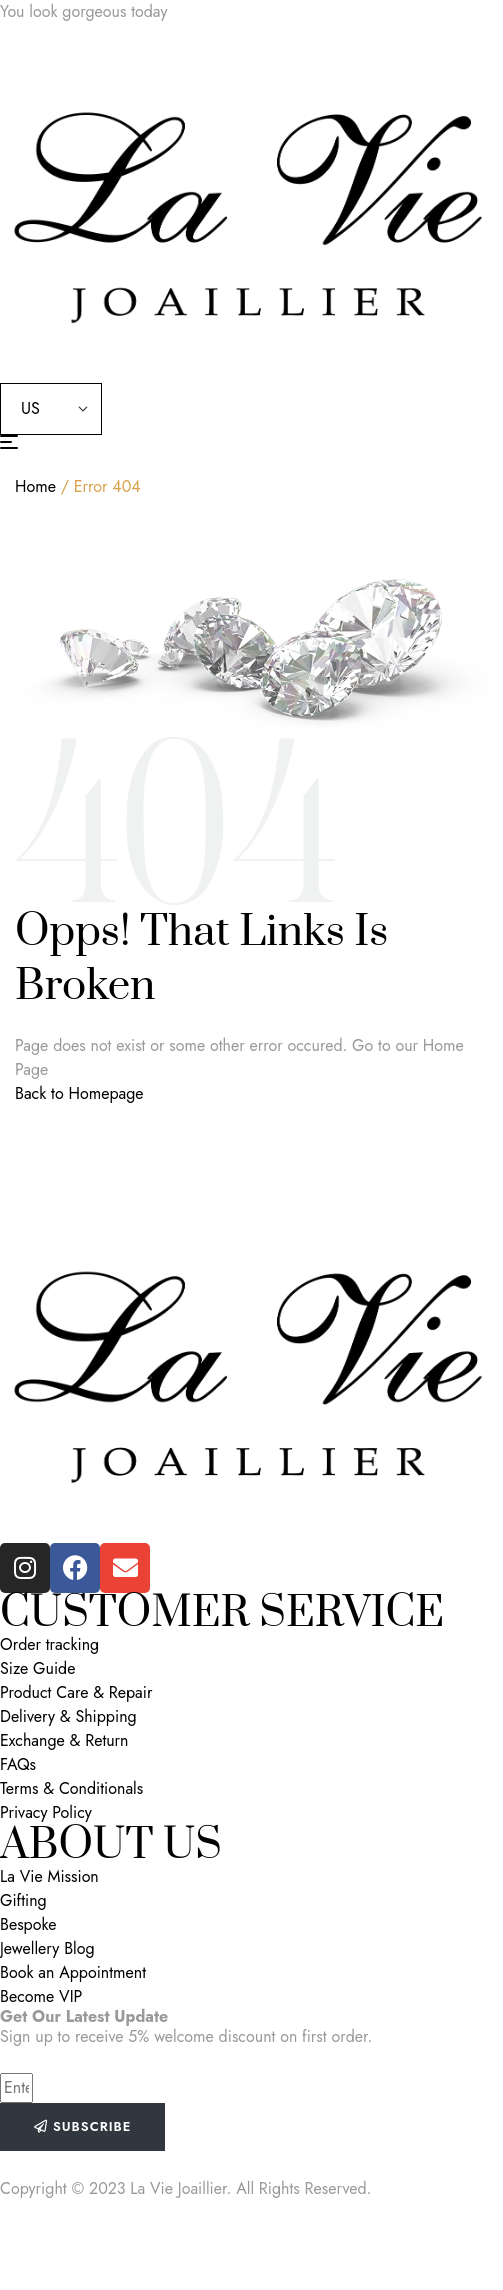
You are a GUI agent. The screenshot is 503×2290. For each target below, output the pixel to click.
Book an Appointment (73, 1973)
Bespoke (28, 1925)
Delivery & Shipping (68, 1717)
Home (35, 486)
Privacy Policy (46, 1813)
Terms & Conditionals (71, 1789)
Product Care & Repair (76, 1693)
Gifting (23, 1901)
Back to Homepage (79, 1093)
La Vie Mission (49, 1877)
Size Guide (37, 1669)
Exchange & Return (64, 1741)
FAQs (18, 1765)
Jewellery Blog (47, 1949)
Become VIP (41, 1997)
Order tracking (49, 1645)
